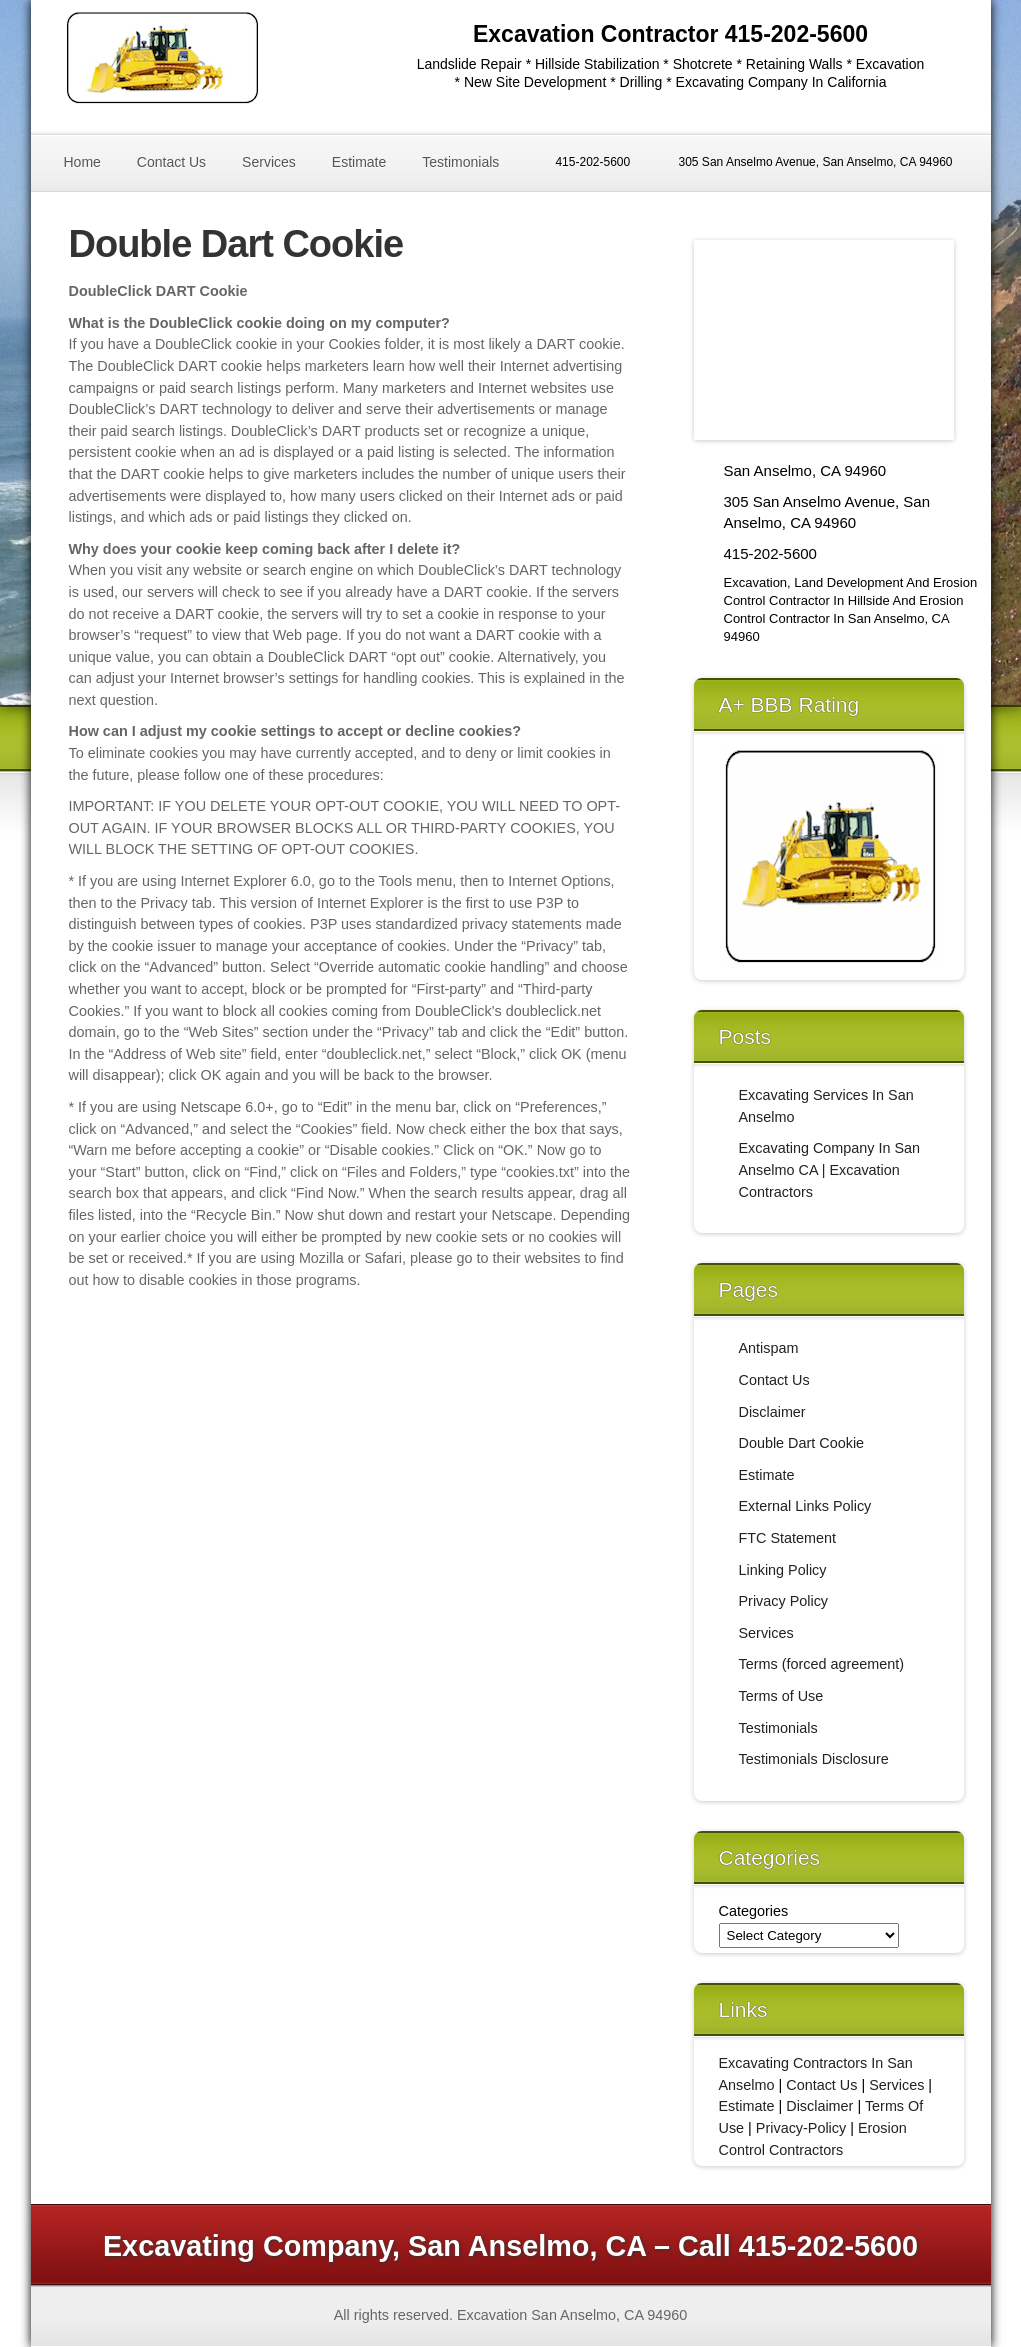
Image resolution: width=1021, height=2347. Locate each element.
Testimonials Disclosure (814, 1759)
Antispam (769, 1348)
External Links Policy (805, 1506)
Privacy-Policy (801, 2128)
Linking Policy (783, 1570)
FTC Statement (788, 1538)
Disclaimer (772, 1412)
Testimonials (460, 162)
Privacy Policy (784, 1601)
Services (269, 162)
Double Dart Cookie (802, 1443)
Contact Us (171, 162)
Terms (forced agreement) (822, 1664)
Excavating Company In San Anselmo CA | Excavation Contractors (830, 1169)
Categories (754, 1911)
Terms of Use (781, 1696)
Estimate (359, 162)
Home (82, 162)
